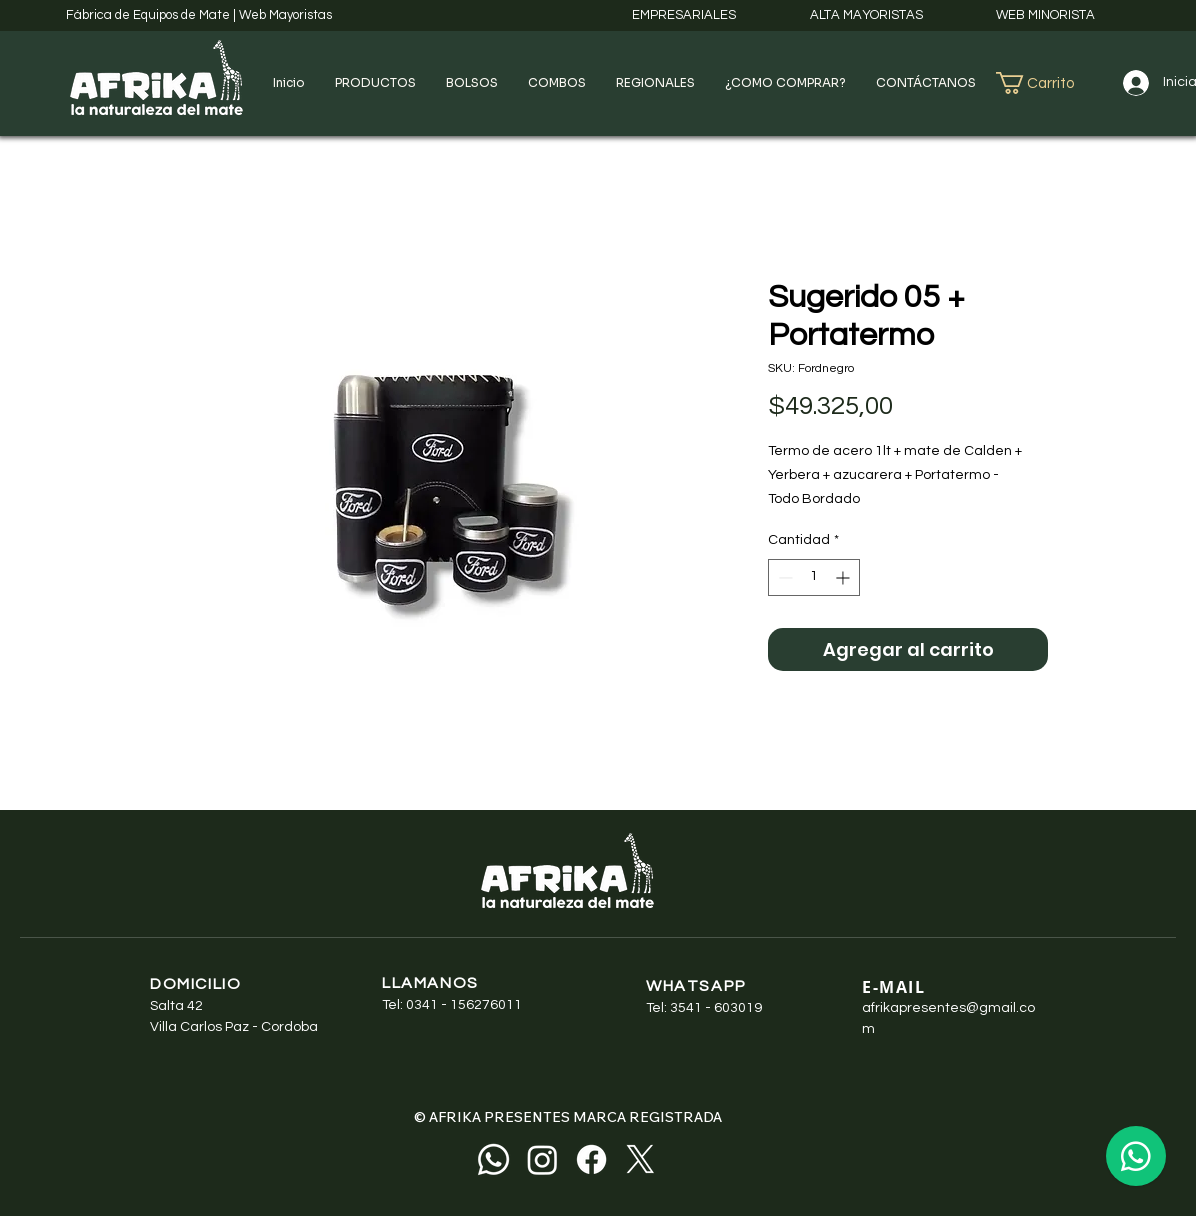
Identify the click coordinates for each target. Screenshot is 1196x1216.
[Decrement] (783, 577)
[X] (640, 1159)
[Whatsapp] (493, 1159)
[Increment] (844, 577)
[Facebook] (591, 1159)
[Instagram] (542, 1159)
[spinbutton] (814, 577)
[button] (375, 83)
